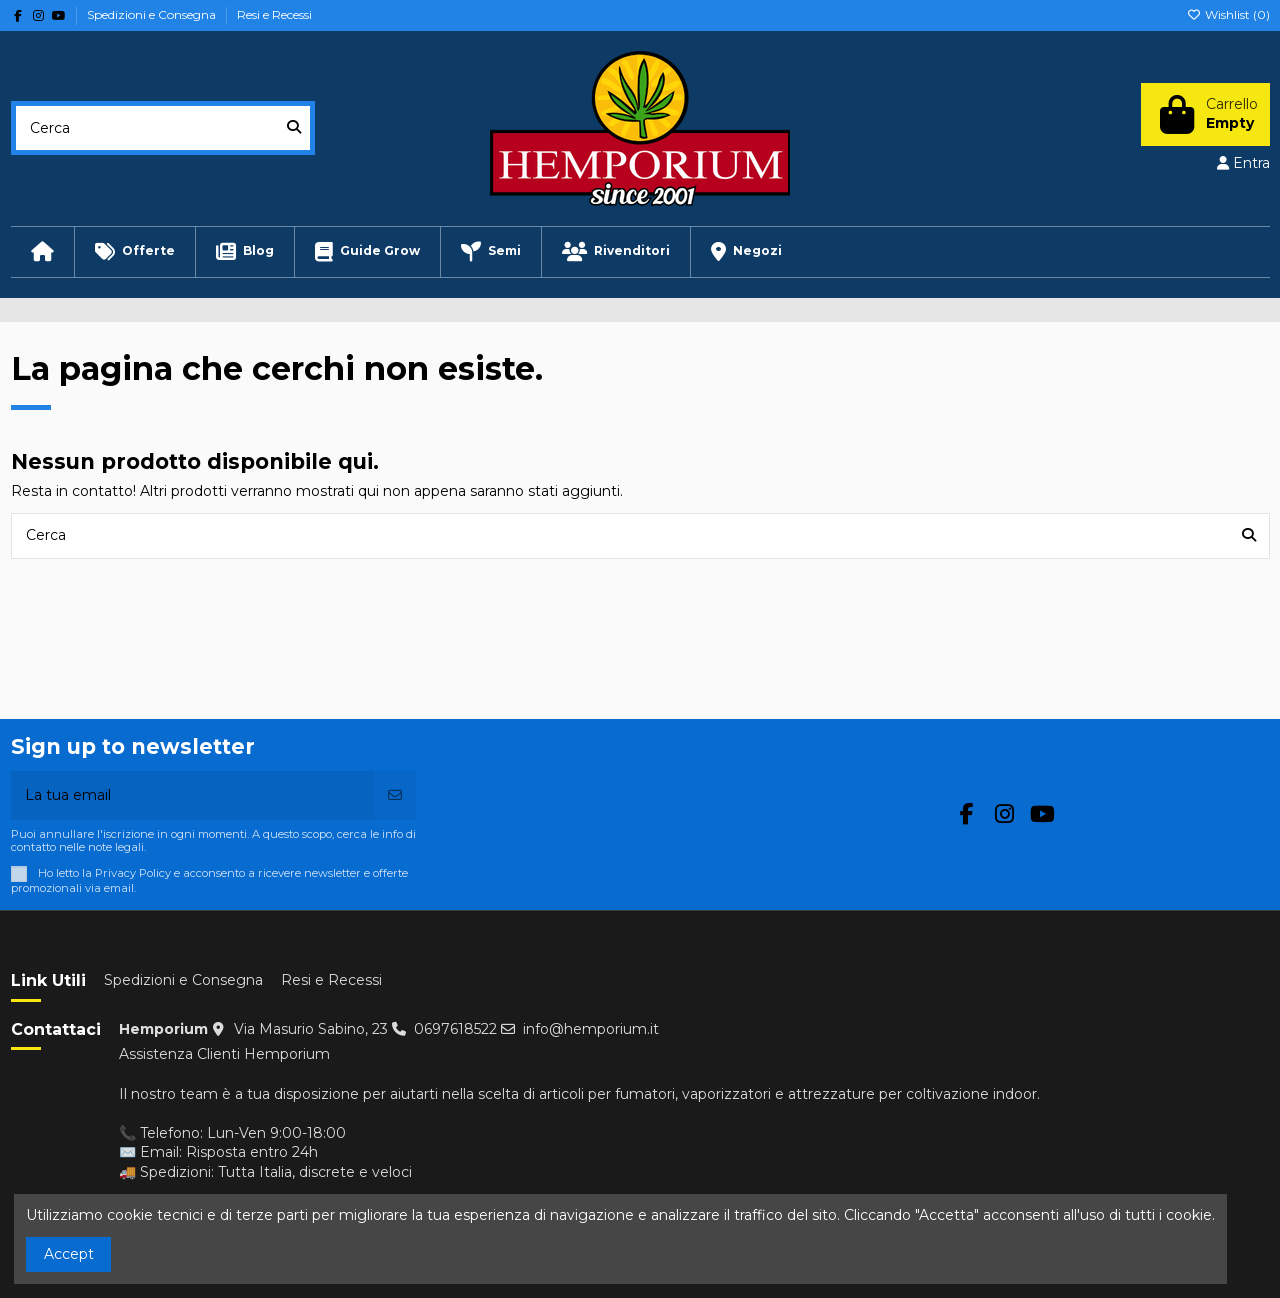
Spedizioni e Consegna (153, 14)
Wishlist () (1228, 14)
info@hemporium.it (591, 1029)
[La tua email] (193, 795)
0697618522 (455, 1029)
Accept (69, 1254)
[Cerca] (294, 127)
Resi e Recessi (274, 14)
